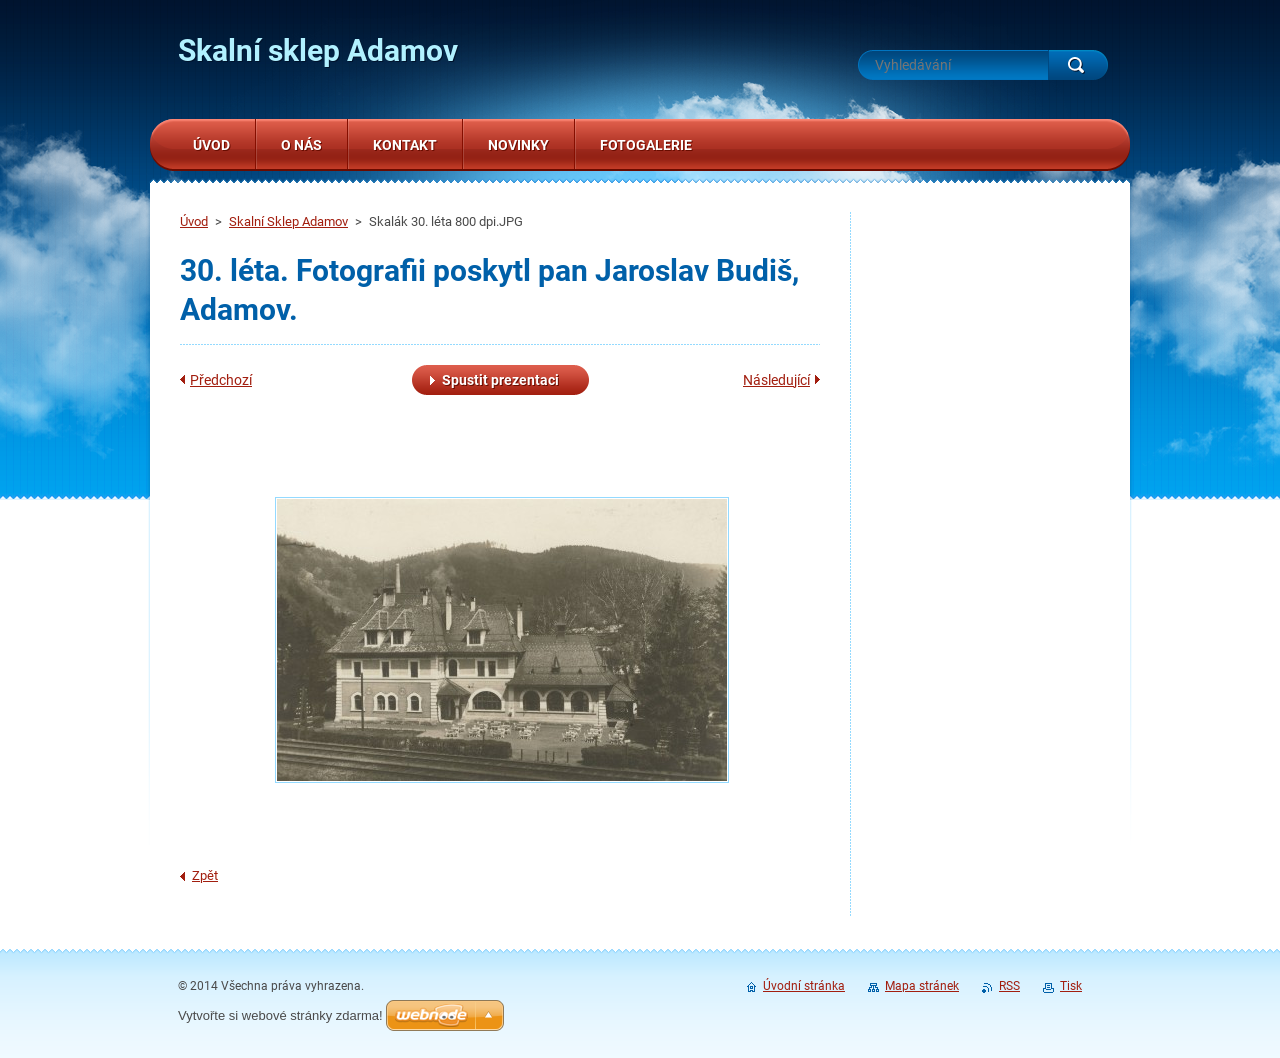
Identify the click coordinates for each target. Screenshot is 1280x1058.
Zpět (205, 875)
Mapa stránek (922, 986)
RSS (1009, 986)
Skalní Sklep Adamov (288, 221)
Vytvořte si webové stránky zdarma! (280, 1015)
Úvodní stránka (804, 986)
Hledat (1078, 65)
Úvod (194, 221)
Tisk (1071, 986)
